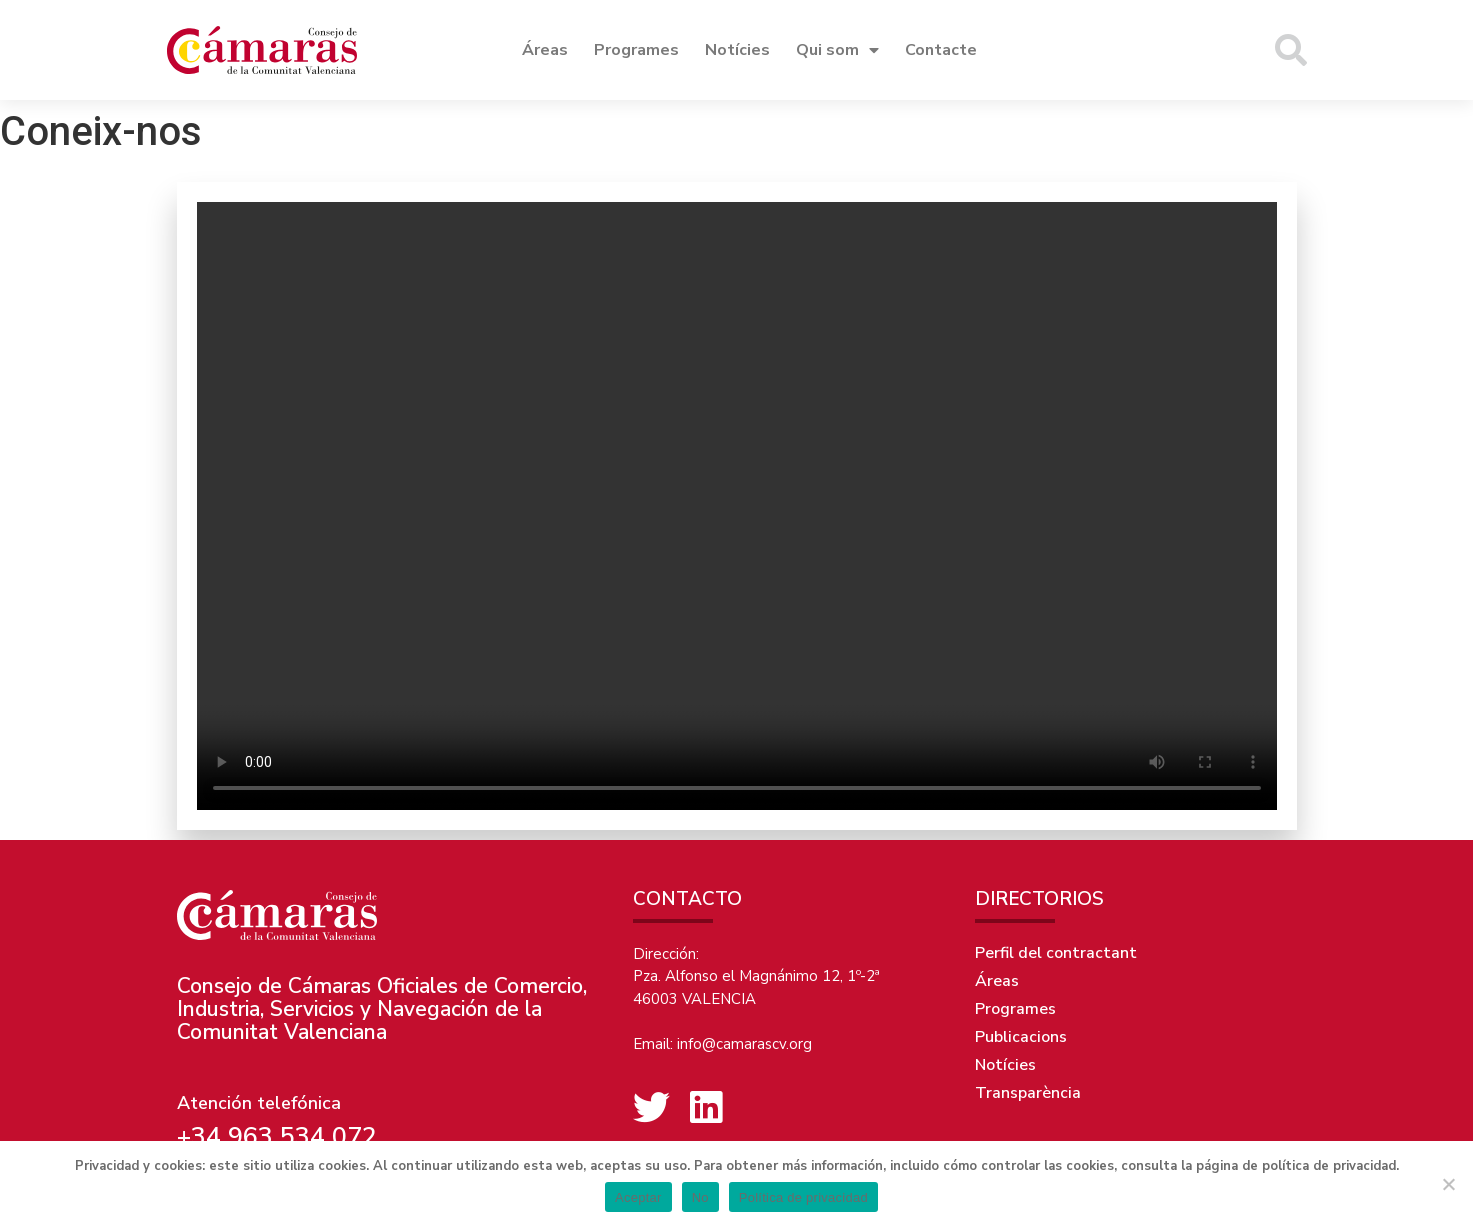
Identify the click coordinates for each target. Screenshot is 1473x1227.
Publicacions (1021, 1037)
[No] (1448, 1184)
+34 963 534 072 (277, 1137)
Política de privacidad (803, 1197)
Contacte (941, 50)
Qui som (837, 50)
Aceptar (638, 1197)
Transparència (1028, 1093)
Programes (636, 50)
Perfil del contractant (1056, 953)
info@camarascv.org (744, 1044)
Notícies (737, 50)
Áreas (545, 50)
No (700, 1197)
